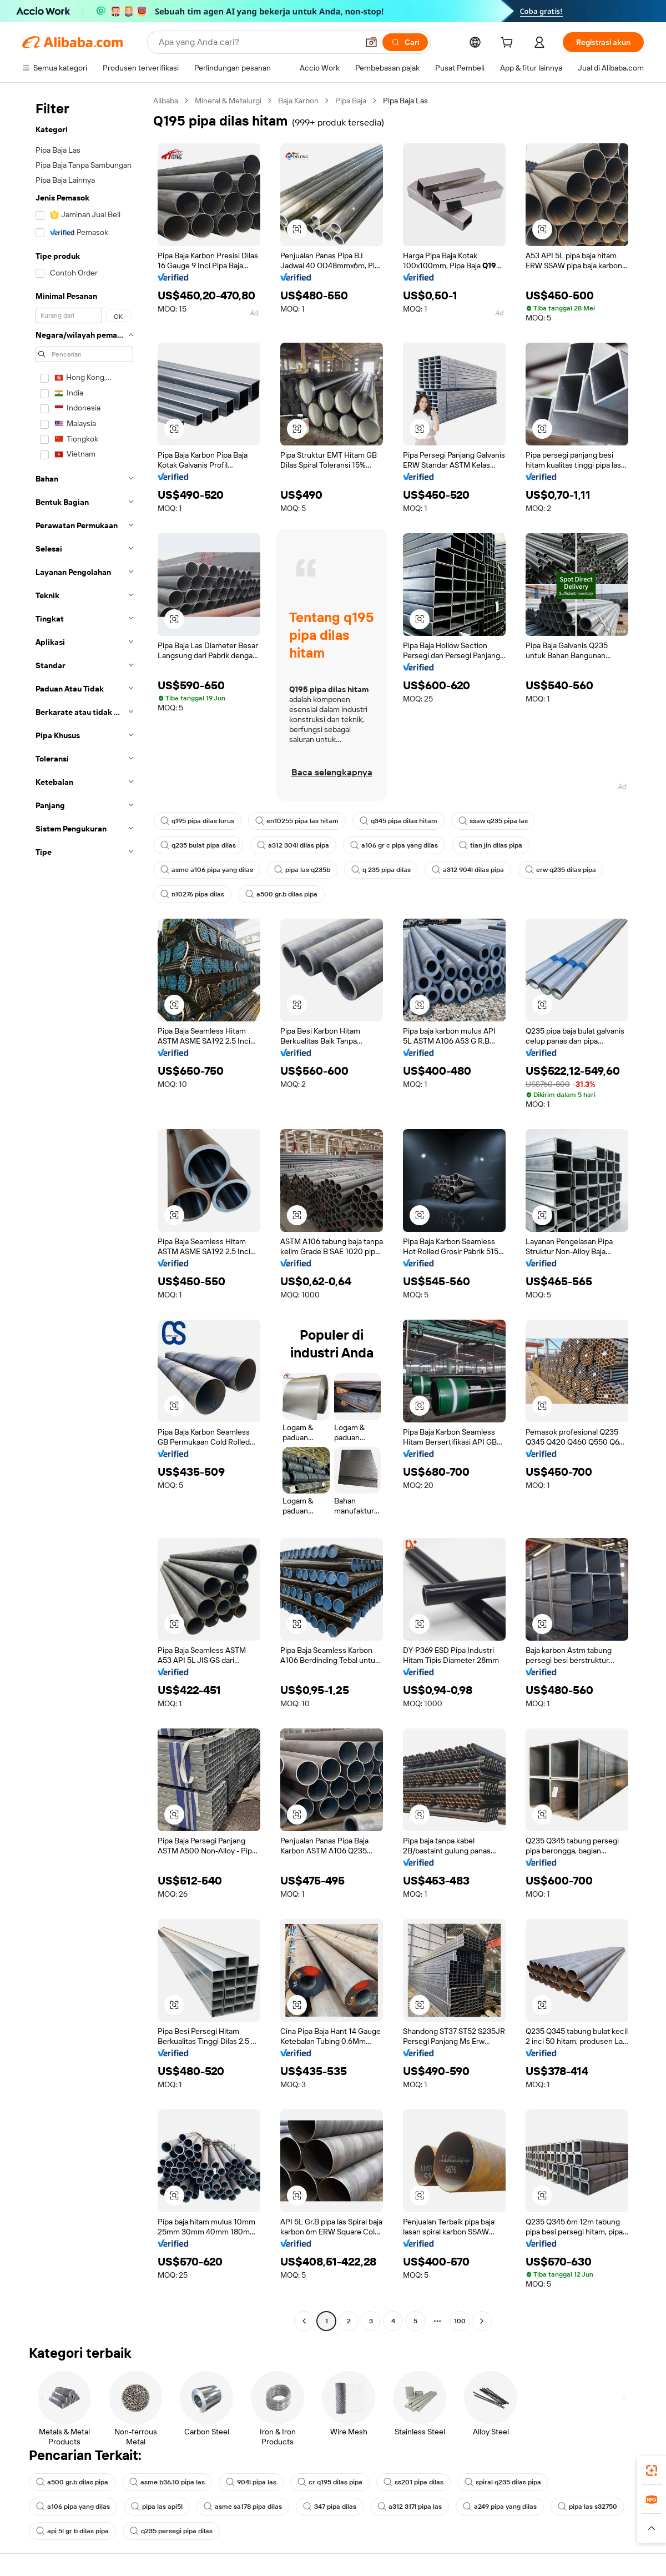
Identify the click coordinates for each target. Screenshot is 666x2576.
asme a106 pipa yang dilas (206, 869)
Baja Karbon (298, 100)
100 (460, 2321)
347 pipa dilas (329, 2506)
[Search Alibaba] (257, 42)
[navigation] (84, 1212)
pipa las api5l (157, 2506)
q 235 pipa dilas (381, 869)
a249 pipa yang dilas (500, 2506)
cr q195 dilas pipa (329, 2482)
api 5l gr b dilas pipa (72, 2531)
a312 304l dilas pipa (293, 845)
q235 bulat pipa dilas (198, 845)
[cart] (509, 43)
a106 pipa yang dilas (73, 2506)
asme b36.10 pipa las (167, 2482)
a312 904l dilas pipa (468, 869)
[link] (651, 2470)
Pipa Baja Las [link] (405, 100)
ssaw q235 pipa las (493, 820)
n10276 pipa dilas (192, 894)
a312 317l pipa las (409, 2506)
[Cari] (405, 42)
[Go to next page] (482, 2321)
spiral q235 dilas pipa (503, 2482)
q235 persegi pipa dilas (171, 2531)
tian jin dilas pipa (490, 845)
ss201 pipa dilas (413, 2482)
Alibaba (165, 100)
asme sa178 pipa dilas (243, 2506)
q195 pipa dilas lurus (197, 820)
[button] (371, 42)
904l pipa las (251, 2482)
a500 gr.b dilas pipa (281, 894)
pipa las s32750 (587, 2506)
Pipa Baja (350, 100)
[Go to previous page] (304, 2321)
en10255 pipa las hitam (297, 820)
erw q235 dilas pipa (560, 869)
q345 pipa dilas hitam (398, 820)
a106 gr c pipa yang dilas (394, 845)
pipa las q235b (302, 869)
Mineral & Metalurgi (228, 100)
